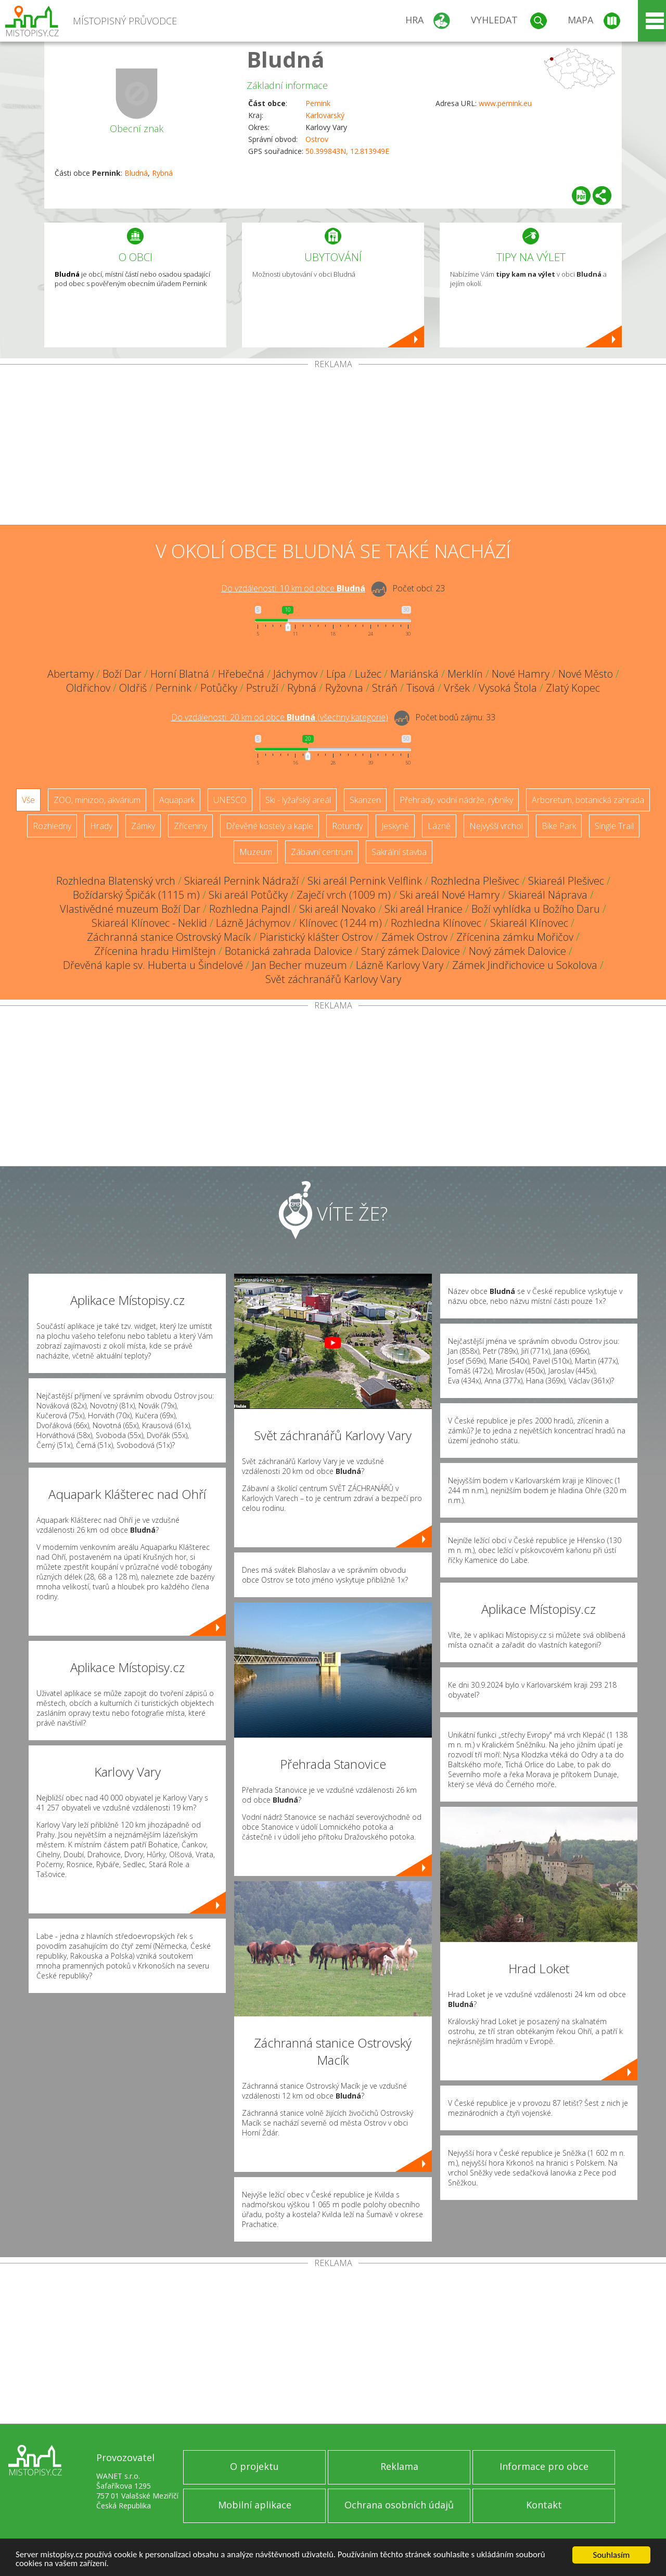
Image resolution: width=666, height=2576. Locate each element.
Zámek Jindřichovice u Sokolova (524, 965)
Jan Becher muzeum (299, 965)
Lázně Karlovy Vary (399, 965)
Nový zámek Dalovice (517, 951)
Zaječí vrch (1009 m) (344, 895)
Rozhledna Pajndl (249, 909)
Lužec (368, 674)
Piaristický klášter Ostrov (316, 937)
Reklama (399, 2466)
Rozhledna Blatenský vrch (115, 881)
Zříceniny (190, 826)
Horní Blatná (179, 674)
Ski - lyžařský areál (298, 800)
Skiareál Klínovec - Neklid (149, 923)
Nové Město (585, 674)
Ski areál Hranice (424, 909)
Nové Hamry (520, 674)
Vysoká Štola (508, 688)
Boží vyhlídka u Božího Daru (535, 909)
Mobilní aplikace (254, 2505)
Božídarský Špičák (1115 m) (136, 895)
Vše (28, 800)
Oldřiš (133, 688)
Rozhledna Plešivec (475, 881)
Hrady (101, 826)
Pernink (317, 103)
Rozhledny (52, 826)
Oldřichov (88, 688)
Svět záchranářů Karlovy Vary (333, 979)
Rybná (162, 173)
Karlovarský (324, 115)
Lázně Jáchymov (253, 923)
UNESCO (230, 800)
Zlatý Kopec (573, 688)
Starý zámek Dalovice (410, 951)
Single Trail (614, 826)
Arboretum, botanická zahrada (588, 800)
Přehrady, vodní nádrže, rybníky (456, 800)
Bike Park (559, 826)
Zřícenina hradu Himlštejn (155, 951)
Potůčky (218, 688)
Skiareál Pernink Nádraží (241, 881)
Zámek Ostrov (414, 937)
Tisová (420, 688)
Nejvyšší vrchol (496, 826)
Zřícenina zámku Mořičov (514, 937)
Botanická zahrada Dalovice (288, 951)
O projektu (254, 2466)
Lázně (439, 826)
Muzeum (255, 852)
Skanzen (365, 800)
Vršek (457, 688)
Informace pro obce (543, 2466)
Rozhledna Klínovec (436, 923)
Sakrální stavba (399, 852)
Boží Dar (122, 674)
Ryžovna (344, 688)
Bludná (286, 59)
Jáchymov (295, 674)
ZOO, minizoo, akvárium (97, 800)
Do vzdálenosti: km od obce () (279, 717)
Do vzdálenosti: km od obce (293, 588)
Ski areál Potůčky (248, 895)
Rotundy (347, 826)
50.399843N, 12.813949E (347, 151)
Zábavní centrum (322, 852)
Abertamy (70, 674)
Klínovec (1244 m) (340, 923)
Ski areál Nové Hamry (449, 895)
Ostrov (316, 139)
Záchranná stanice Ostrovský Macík (169, 937)
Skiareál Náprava (547, 895)
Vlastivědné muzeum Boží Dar (130, 909)
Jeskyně (395, 826)
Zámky (143, 826)
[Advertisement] (333, 447)
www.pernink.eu (505, 103)
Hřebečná (241, 674)
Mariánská (414, 674)
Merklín (465, 674)
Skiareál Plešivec (566, 881)
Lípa (336, 674)
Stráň (385, 688)
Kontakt (544, 2505)
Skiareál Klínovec (529, 923)
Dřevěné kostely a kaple (269, 826)
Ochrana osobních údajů (399, 2505)
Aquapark (177, 800)
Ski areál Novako (337, 909)
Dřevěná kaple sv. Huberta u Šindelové (153, 965)
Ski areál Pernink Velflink (365, 881)
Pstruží (262, 688)
